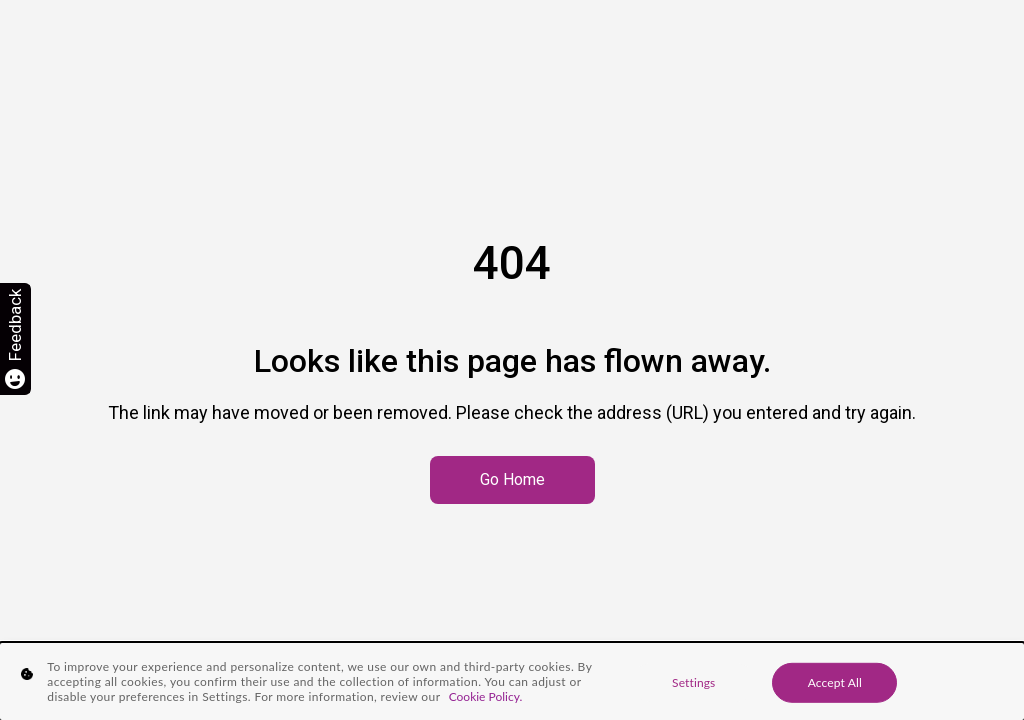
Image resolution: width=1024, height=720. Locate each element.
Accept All (835, 681)
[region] (512, 681)
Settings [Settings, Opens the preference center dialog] (693, 681)
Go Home (512, 479)
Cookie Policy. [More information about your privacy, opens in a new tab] (486, 696)
